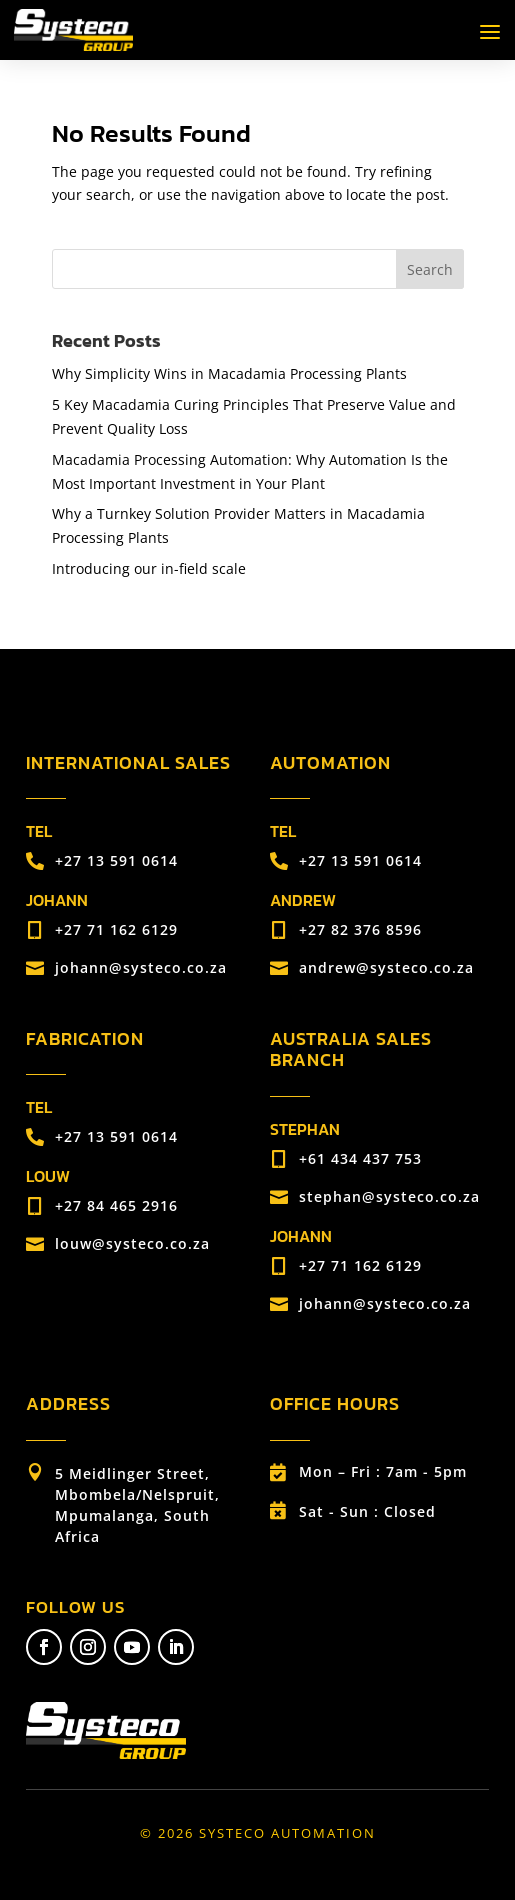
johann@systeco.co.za (141, 967)
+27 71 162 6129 (116, 929)
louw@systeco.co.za (132, 1243)
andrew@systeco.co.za (386, 967)
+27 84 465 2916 (116, 1205)
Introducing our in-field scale (149, 568)
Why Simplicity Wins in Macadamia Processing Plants (229, 373)
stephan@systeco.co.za (389, 1196)
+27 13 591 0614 (116, 860)
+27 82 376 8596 (360, 929)
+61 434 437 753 (360, 1158)
